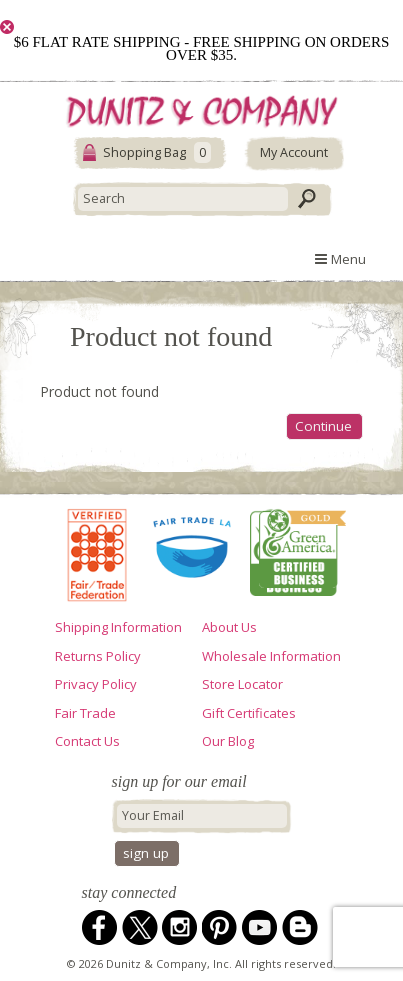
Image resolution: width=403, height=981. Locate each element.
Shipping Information (118, 627)
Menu (340, 259)
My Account (294, 152)
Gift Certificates (249, 713)
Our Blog (228, 741)
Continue (323, 426)
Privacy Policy (96, 684)
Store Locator (242, 684)
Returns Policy (98, 656)
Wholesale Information (271, 656)
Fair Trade (85, 713)
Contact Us (87, 741)
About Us (229, 627)
